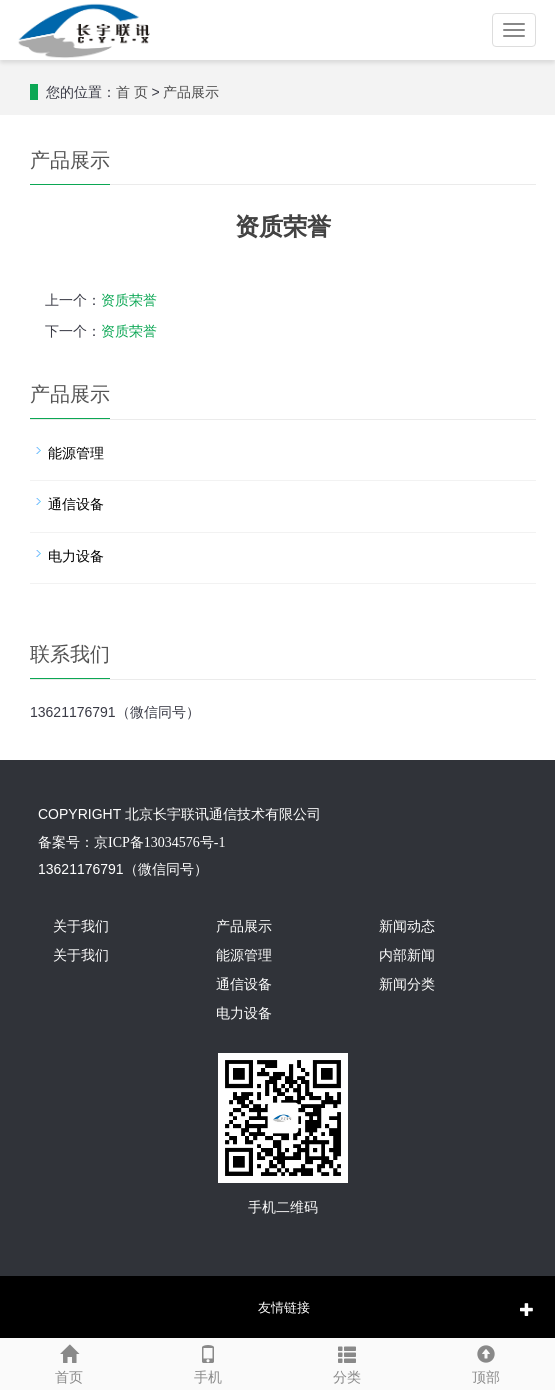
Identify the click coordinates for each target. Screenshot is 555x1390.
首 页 (132, 92)
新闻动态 (407, 926)
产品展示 (191, 92)
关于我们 (81, 926)
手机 (208, 1362)
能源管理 (76, 453)
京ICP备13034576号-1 (159, 842)
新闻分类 (407, 984)
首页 (69, 1362)
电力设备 (76, 556)
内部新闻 (407, 955)
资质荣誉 (129, 300)
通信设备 (76, 504)
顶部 (485, 1362)
